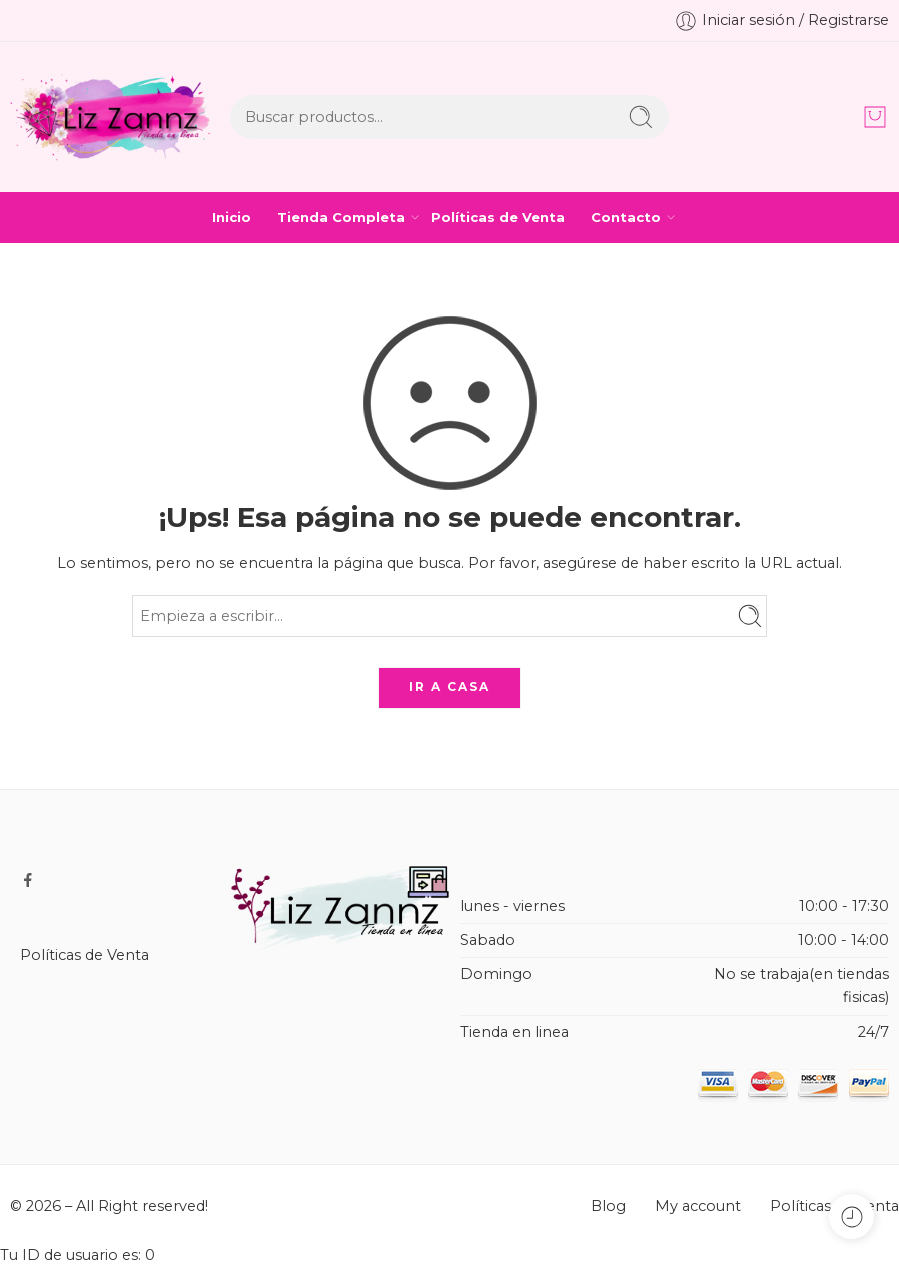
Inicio (231, 217)
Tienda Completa (341, 217)
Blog (608, 1206)
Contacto (626, 217)
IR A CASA (449, 686)
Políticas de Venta (498, 217)
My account (698, 1206)
